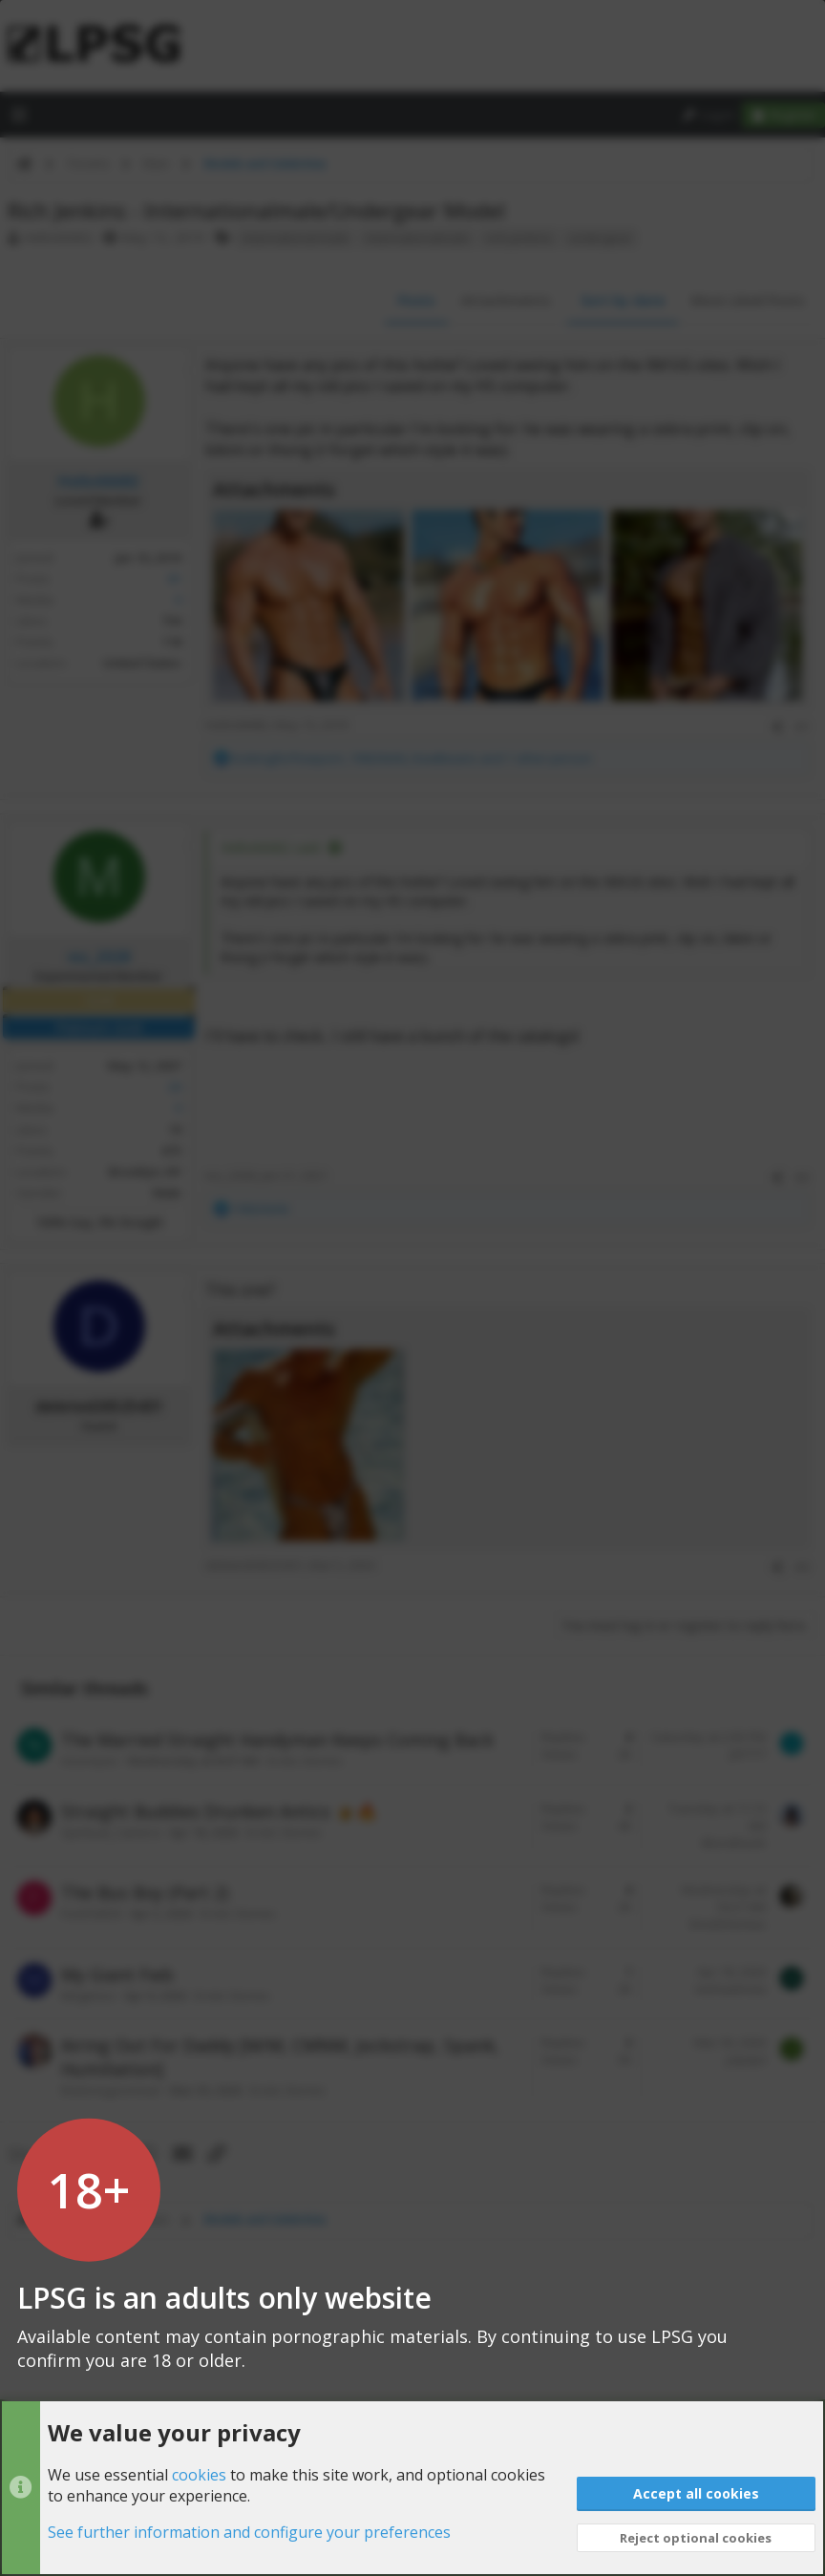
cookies (199, 2474)
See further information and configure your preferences (249, 2533)
